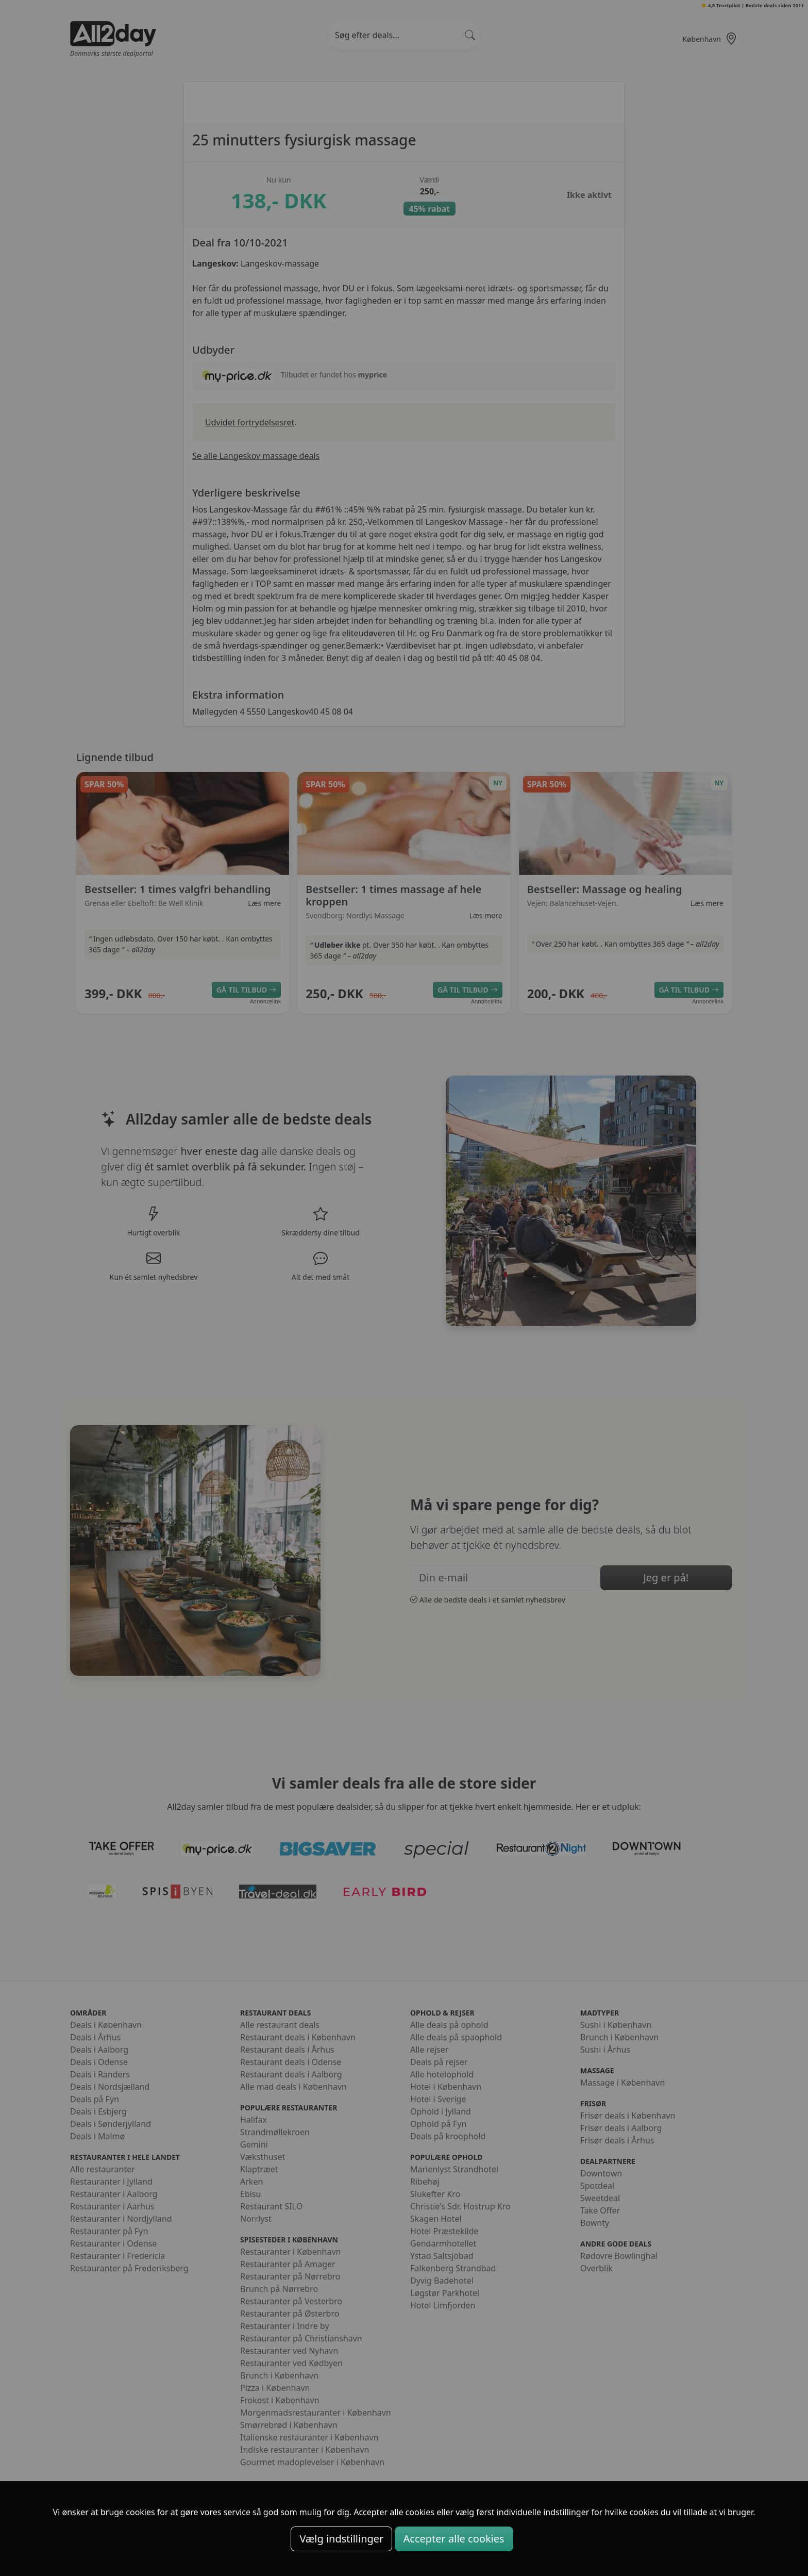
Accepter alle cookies (453, 2539)
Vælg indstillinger (341, 2539)
